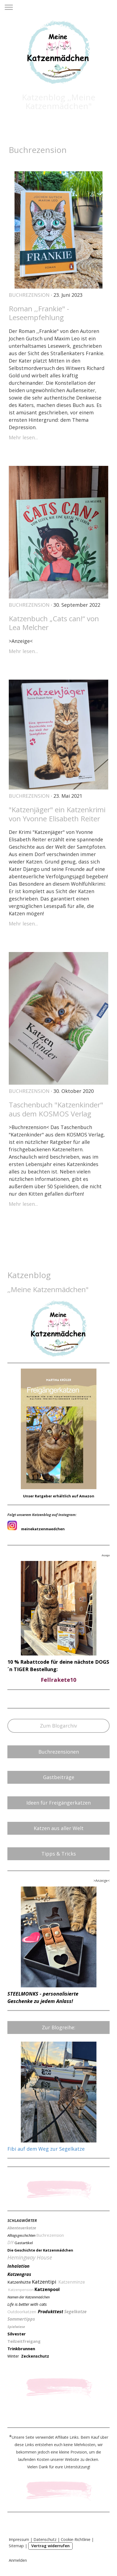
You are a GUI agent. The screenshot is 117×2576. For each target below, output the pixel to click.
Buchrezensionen (58, 1751)
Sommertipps (21, 2319)
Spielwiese (16, 2326)
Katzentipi (44, 2281)
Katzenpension (21, 2289)
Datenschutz (44, 2539)
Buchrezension (29, 295)
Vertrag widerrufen (50, 2545)
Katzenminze (71, 2282)
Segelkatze (75, 2312)
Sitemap (16, 2545)
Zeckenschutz (35, 2356)
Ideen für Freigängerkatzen (58, 1802)
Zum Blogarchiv (58, 1725)
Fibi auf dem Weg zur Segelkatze (46, 2148)
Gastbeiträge (58, 1777)
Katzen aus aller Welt (59, 1828)
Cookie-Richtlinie (75, 2539)
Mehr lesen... (23, 437)
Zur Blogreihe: (58, 2027)
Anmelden (18, 2560)
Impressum (19, 2539)
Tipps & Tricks (58, 1853)
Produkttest (50, 2312)
